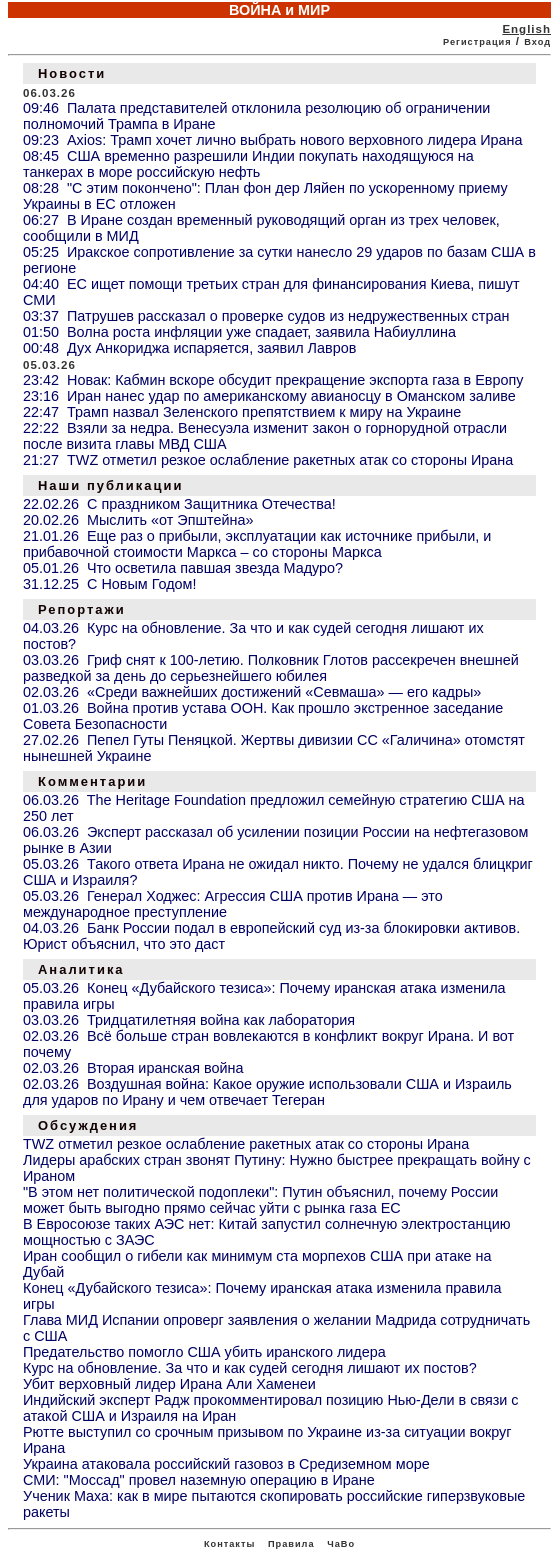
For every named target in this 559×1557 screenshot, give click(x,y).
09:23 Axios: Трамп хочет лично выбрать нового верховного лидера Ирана (273, 140)
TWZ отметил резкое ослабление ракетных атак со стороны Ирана (246, 1144)
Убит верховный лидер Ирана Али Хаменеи (169, 1384)
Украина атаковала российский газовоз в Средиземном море (226, 1464)
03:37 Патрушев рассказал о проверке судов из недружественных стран (266, 316)
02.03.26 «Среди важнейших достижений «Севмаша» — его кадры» (252, 692)
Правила (291, 1544)
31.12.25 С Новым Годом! (110, 584)
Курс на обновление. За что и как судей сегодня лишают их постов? (250, 1368)
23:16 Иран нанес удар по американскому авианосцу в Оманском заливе (269, 396)
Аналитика (81, 969)
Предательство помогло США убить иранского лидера (204, 1352)
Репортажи (82, 609)
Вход (537, 42)
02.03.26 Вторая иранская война (133, 1068)
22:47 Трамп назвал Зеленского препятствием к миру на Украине (242, 412)
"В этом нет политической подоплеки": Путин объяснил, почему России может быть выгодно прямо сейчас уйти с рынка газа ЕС (260, 1200)
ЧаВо (341, 1544)
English (526, 29)
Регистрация (477, 42)
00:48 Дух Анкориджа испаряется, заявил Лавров (189, 348)
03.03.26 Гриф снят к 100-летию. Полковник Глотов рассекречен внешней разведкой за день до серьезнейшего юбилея (271, 668)
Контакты (229, 1544)
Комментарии (92, 781)
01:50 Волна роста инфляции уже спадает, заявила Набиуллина (239, 332)
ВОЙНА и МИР (279, 10)
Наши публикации (110, 485)
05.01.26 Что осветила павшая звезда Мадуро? (183, 568)
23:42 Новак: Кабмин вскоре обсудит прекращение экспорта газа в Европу (273, 380)
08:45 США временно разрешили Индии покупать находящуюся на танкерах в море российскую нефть (248, 164)
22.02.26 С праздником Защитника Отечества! (179, 504)
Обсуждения (88, 1125)
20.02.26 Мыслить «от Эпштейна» (138, 520)
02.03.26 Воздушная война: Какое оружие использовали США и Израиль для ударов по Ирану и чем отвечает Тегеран (267, 1092)
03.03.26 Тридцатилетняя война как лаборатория (189, 1020)
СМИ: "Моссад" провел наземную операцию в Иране (199, 1480)
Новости (72, 73)
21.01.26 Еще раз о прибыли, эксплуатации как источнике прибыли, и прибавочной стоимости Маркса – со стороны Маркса (257, 544)
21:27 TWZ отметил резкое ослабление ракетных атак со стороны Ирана (268, 460)
